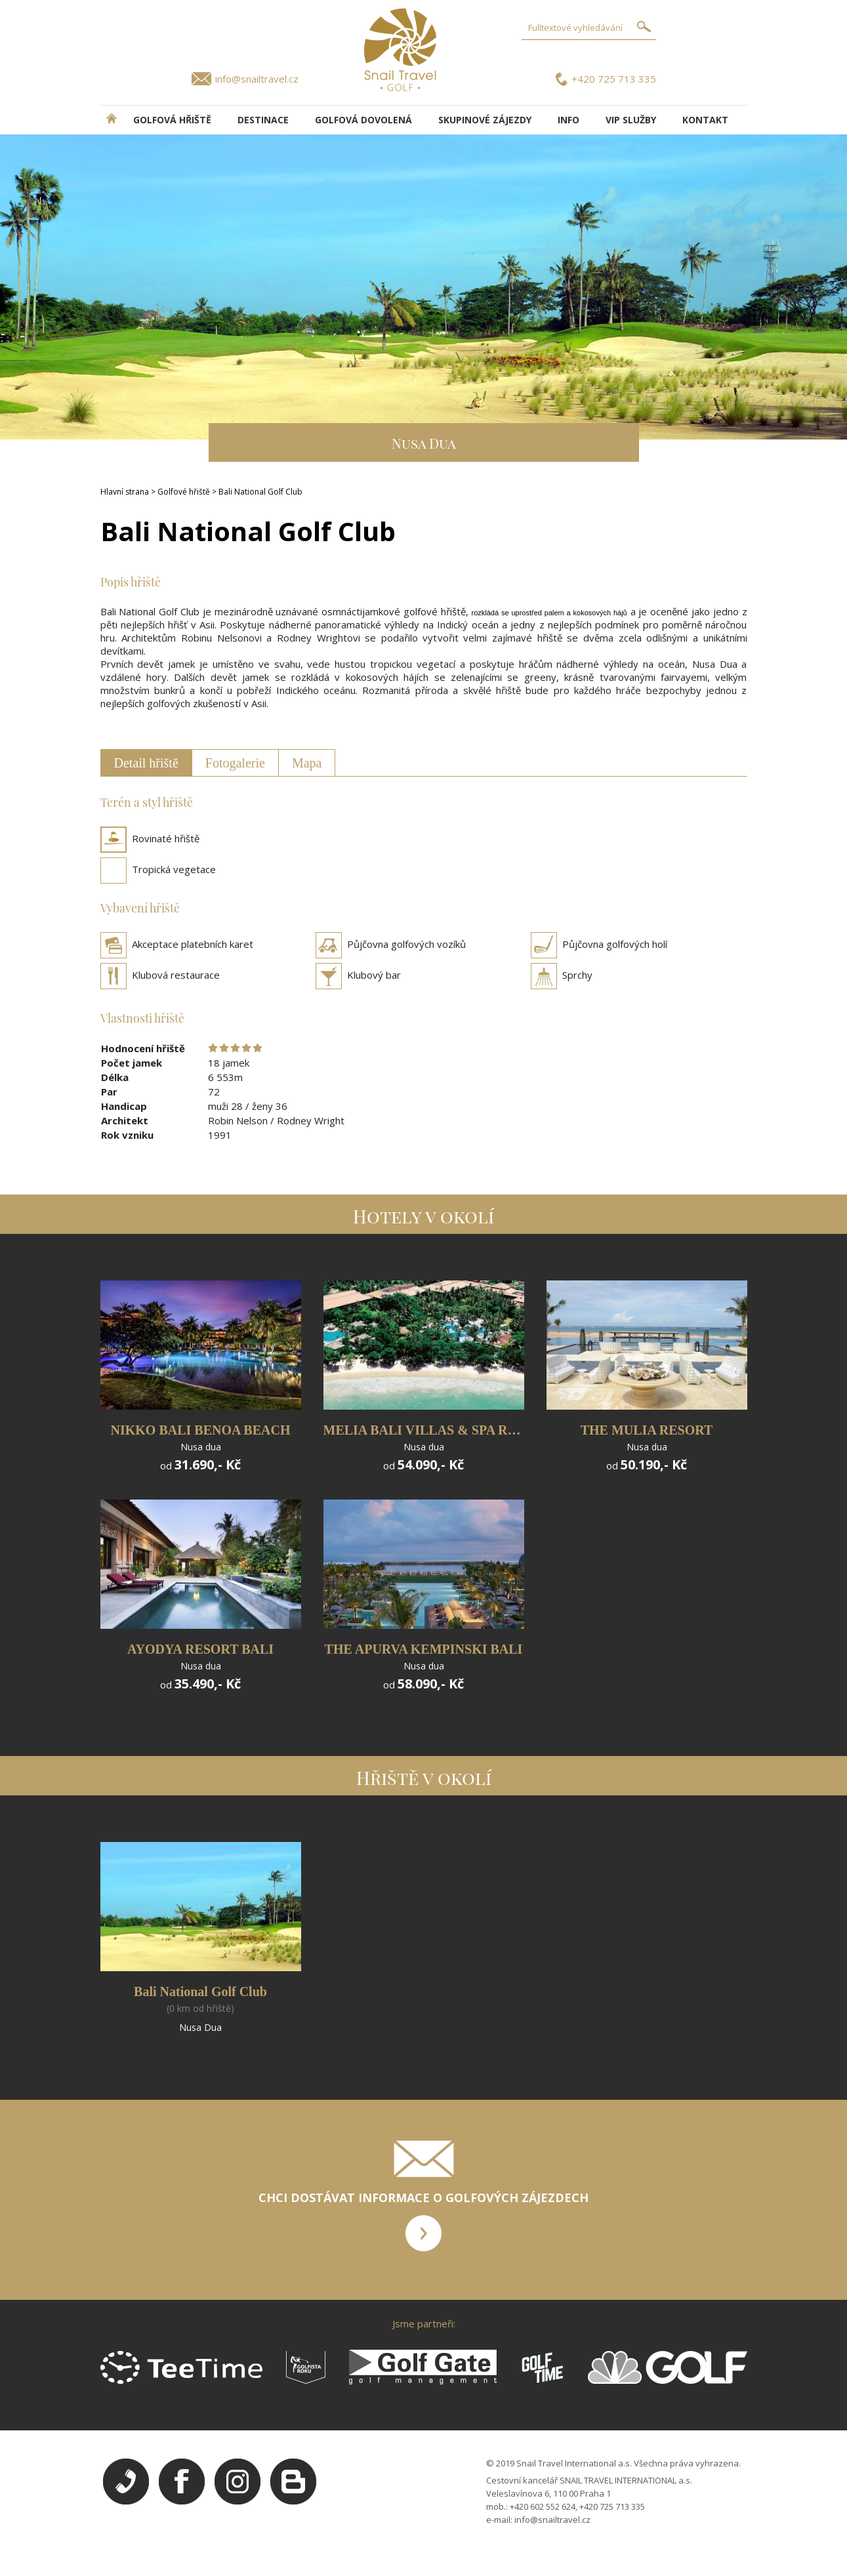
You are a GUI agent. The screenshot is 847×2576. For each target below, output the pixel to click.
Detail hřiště (146, 763)
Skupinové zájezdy (484, 119)
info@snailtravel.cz (257, 78)
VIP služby (631, 119)
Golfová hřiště (172, 119)
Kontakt (705, 119)
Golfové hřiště (183, 491)
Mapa (307, 763)
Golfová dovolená (363, 119)
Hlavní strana (124, 491)
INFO (568, 119)
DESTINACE (263, 119)
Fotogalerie (235, 763)
